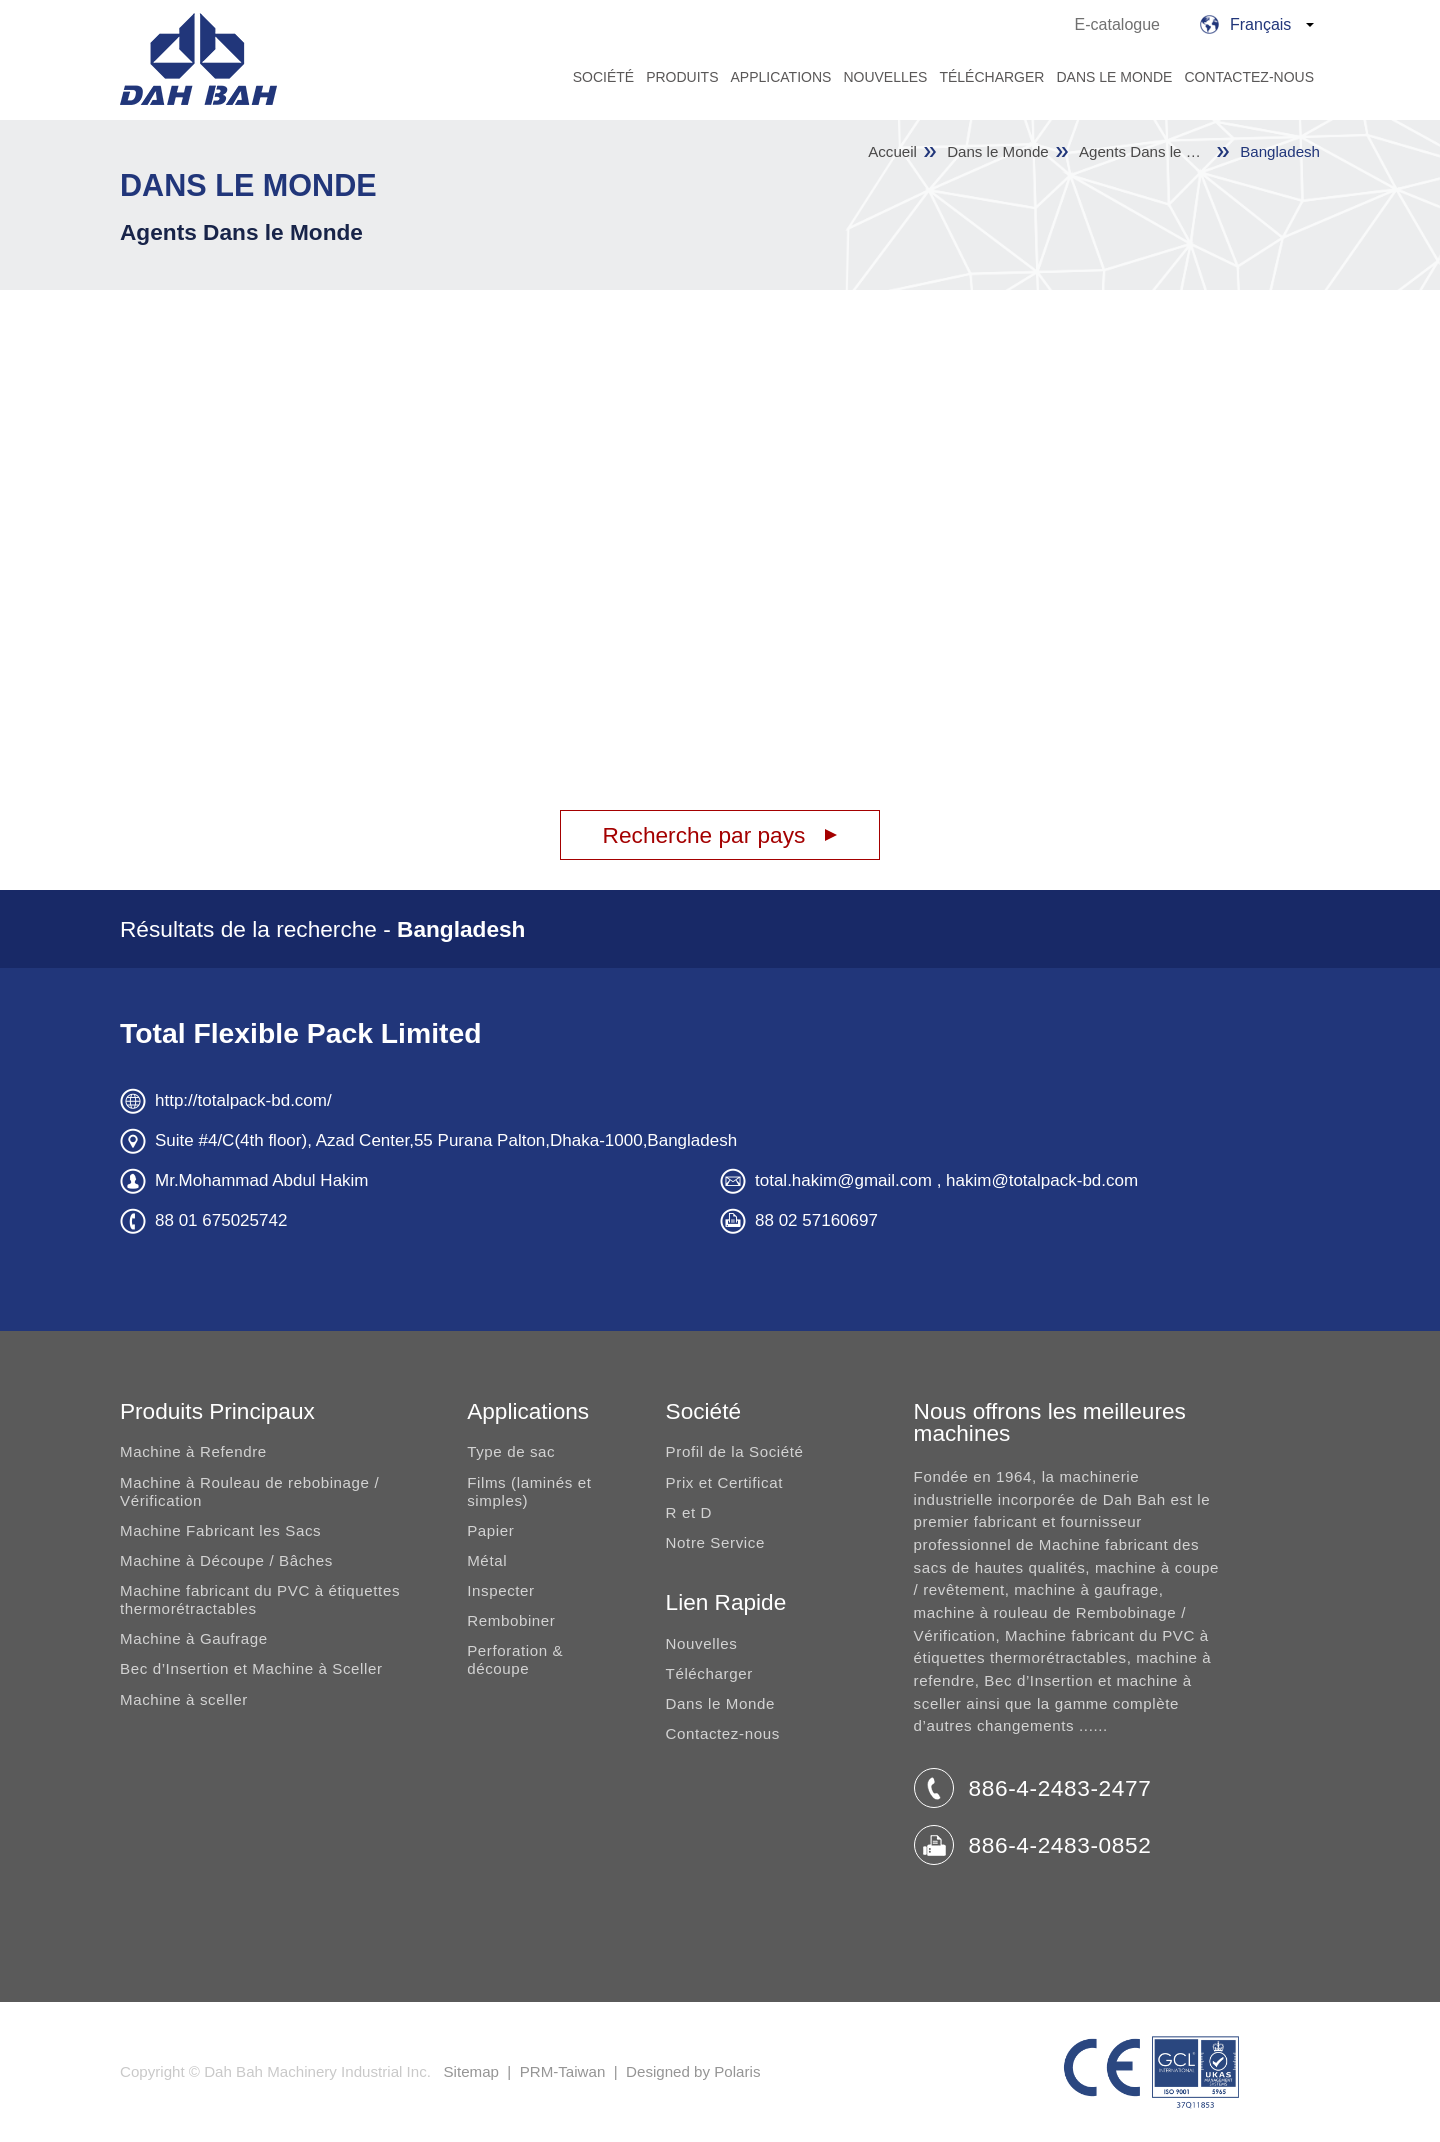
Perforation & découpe (515, 1659)
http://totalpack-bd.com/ (243, 1100)
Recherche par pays (704, 835)
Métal (487, 1560)
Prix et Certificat (724, 1482)
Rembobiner (511, 1620)
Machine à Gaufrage (194, 1638)
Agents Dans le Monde (241, 232)
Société (603, 77)
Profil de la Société (735, 1451)
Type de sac (511, 1451)
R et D (689, 1512)
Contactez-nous (1249, 77)
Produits (682, 77)
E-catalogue (1117, 24)
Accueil (892, 152)
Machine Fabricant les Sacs (220, 1530)
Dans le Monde (1114, 77)
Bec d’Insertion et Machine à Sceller (251, 1668)
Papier (490, 1530)
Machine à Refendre (193, 1451)
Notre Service (715, 1542)
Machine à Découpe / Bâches (226, 1560)
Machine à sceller (184, 1699)
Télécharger (991, 77)
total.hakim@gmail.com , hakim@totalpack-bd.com (946, 1180)
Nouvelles (885, 77)
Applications (780, 77)
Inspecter (501, 1590)
